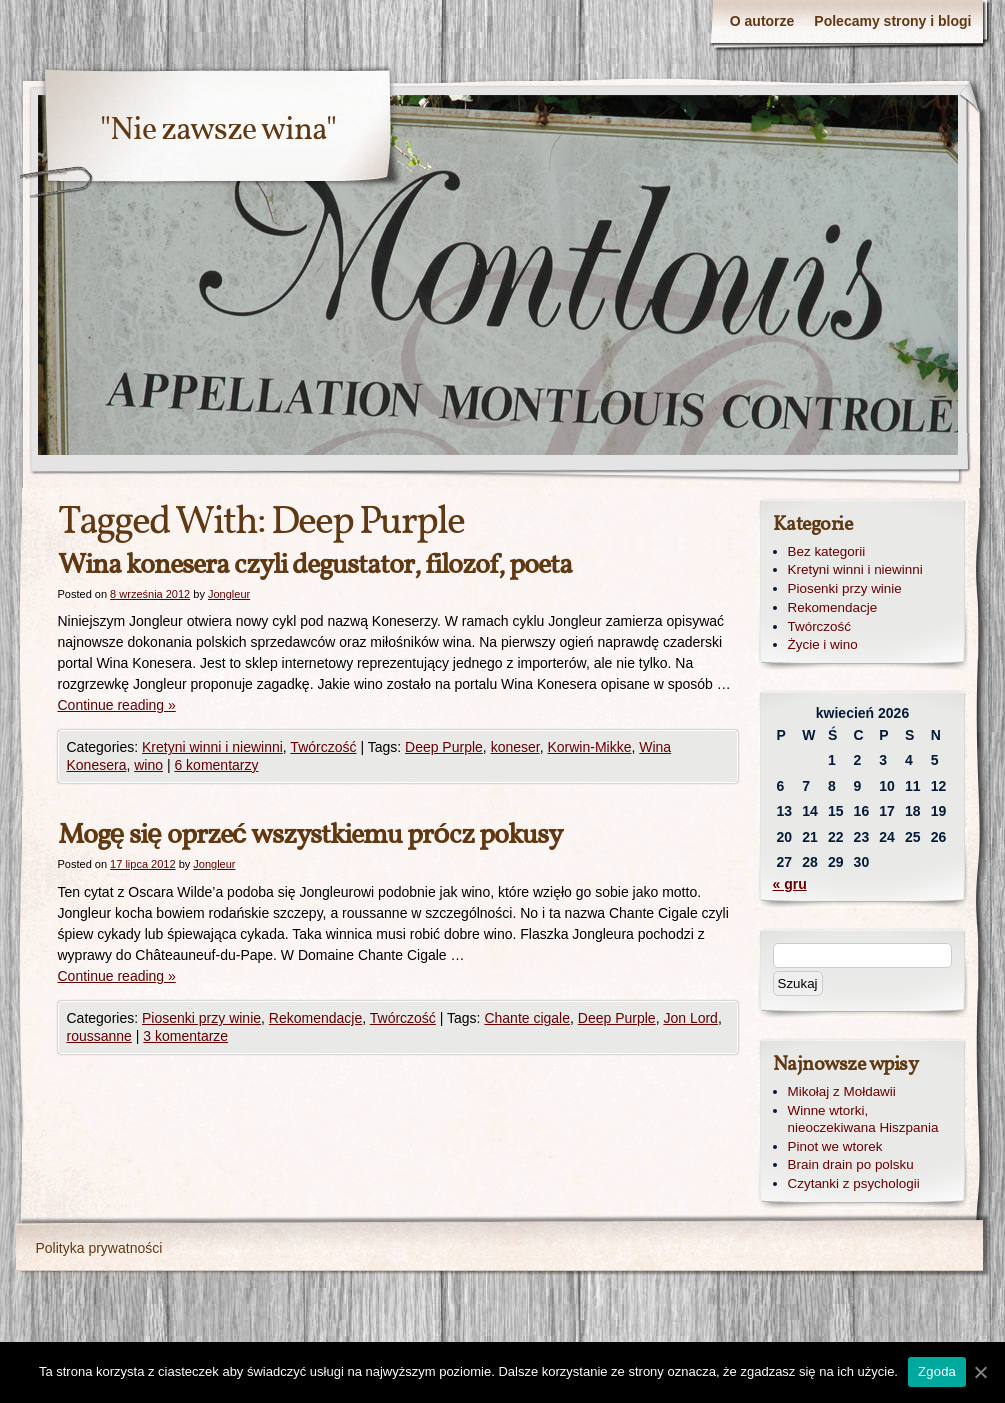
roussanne (99, 1036)
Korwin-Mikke (589, 747)
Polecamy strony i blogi (892, 21)
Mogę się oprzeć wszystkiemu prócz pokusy (310, 835)
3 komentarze (185, 1036)
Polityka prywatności (99, 1248)
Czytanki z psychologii (854, 1183)
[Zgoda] (980, 1372)
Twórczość (323, 747)
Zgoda (937, 1371)
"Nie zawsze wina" (218, 131)
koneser (515, 747)
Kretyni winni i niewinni (212, 747)
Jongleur (229, 594)
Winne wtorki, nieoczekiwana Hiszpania (863, 1119)
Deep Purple (444, 747)
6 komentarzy (216, 765)
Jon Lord (690, 1018)
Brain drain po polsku (851, 1164)
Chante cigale (527, 1018)
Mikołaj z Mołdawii (842, 1091)
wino (148, 765)
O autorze (762, 21)
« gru (790, 884)
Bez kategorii (827, 551)
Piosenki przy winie (201, 1018)
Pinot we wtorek (835, 1146)
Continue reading (117, 705)
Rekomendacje (315, 1018)
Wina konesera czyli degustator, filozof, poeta (315, 565)
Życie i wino (823, 644)
